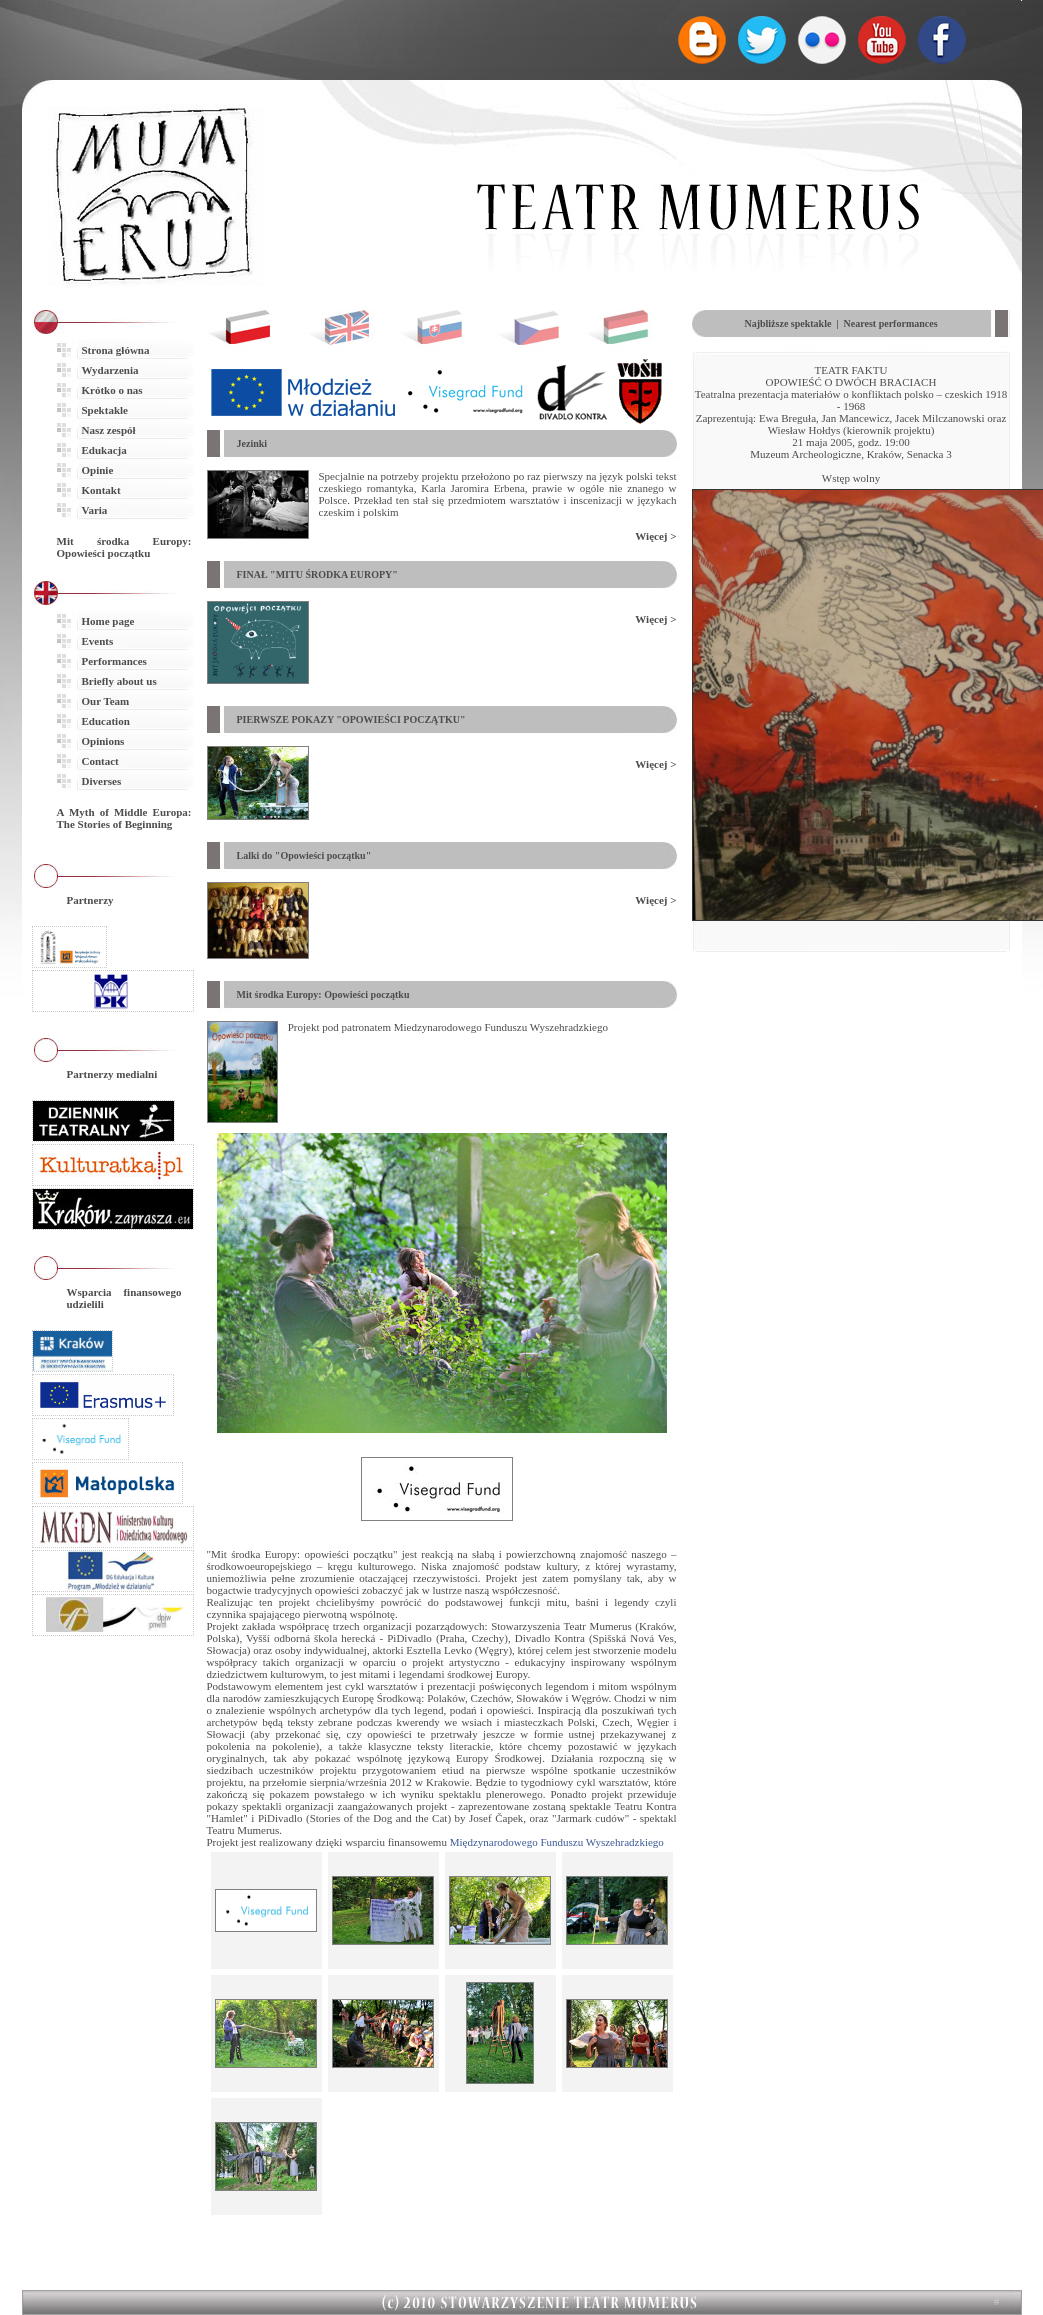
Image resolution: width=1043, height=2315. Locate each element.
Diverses (102, 781)
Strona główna (116, 350)
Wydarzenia (110, 370)
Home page (108, 621)
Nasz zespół (109, 430)
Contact (100, 761)
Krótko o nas (112, 390)
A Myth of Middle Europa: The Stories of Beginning (124, 818)
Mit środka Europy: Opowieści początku (124, 547)
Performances (114, 661)
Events (98, 641)
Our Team (106, 701)
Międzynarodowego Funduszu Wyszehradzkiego (557, 1842)
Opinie (98, 470)
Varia (95, 510)
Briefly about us (119, 681)
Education (106, 721)
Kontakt (101, 490)
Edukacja (104, 450)
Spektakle (105, 410)
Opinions (103, 741)
